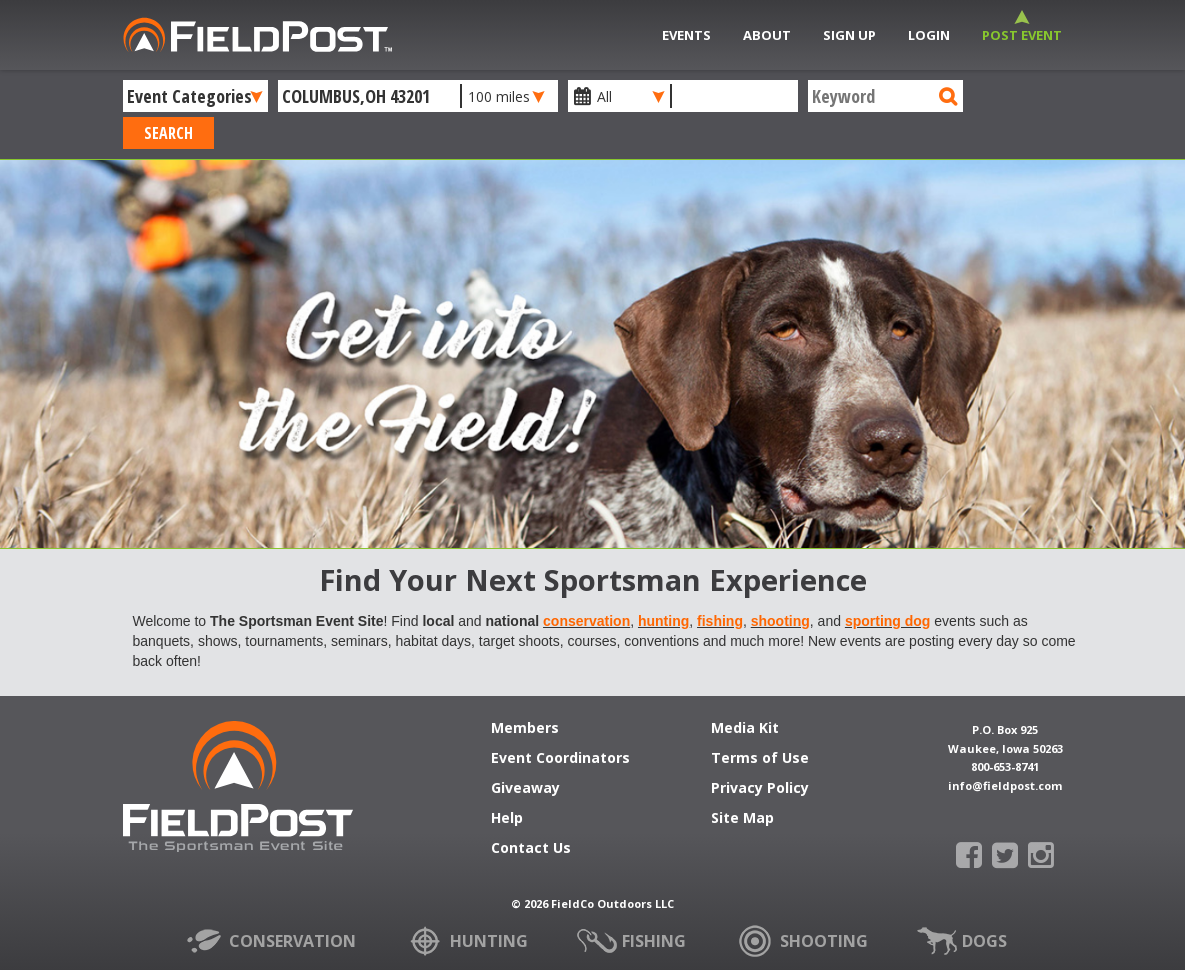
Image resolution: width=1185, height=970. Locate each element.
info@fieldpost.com (1005, 785)
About (767, 35)
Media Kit (745, 729)
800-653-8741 (1005, 766)
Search (168, 133)
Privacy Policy (760, 789)
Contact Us (531, 849)
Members (525, 729)
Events (686, 35)
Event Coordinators (560, 759)
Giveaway (525, 789)
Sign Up (849, 35)
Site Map (742, 819)
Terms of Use (760, 759)
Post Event (1022, 35)
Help (507, 819)
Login (929, 35)
